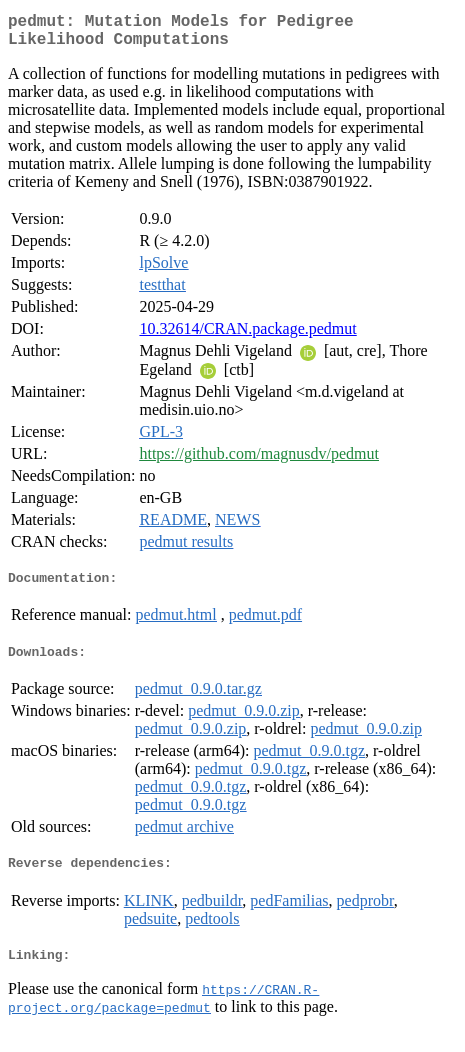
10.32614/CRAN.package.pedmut (247, 336)
